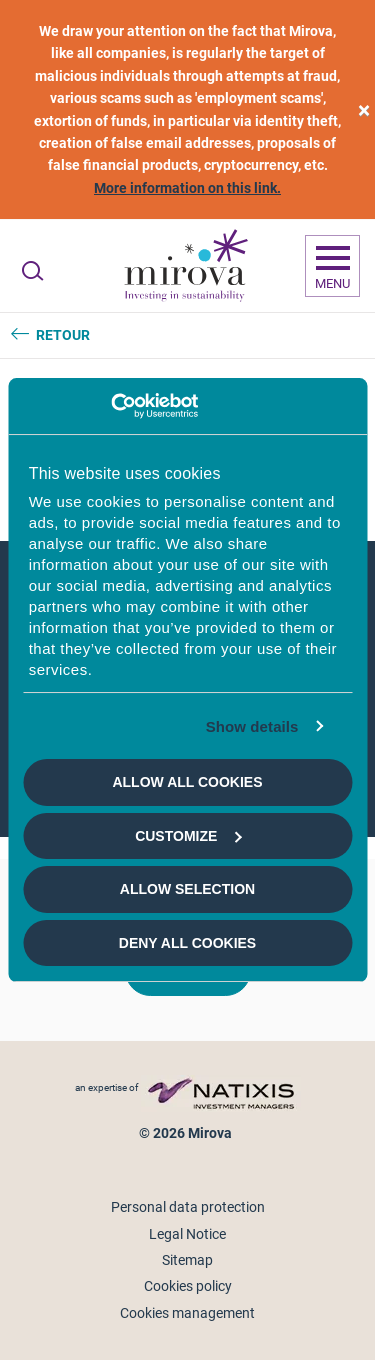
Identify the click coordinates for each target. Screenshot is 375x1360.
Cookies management (187, 1313)
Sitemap (187, 1260)
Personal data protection (188, 1207)
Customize (188, 836)
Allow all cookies (187, 782)
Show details (252, 726)
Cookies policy (188, 1286)
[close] (364, 109)
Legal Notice (187, 1234)
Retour (63, 335)
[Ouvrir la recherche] (32, 271)
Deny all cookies (187, 943)
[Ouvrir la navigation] (332, 266)
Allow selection (187, 889)
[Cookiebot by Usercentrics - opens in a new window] (110, 406)
